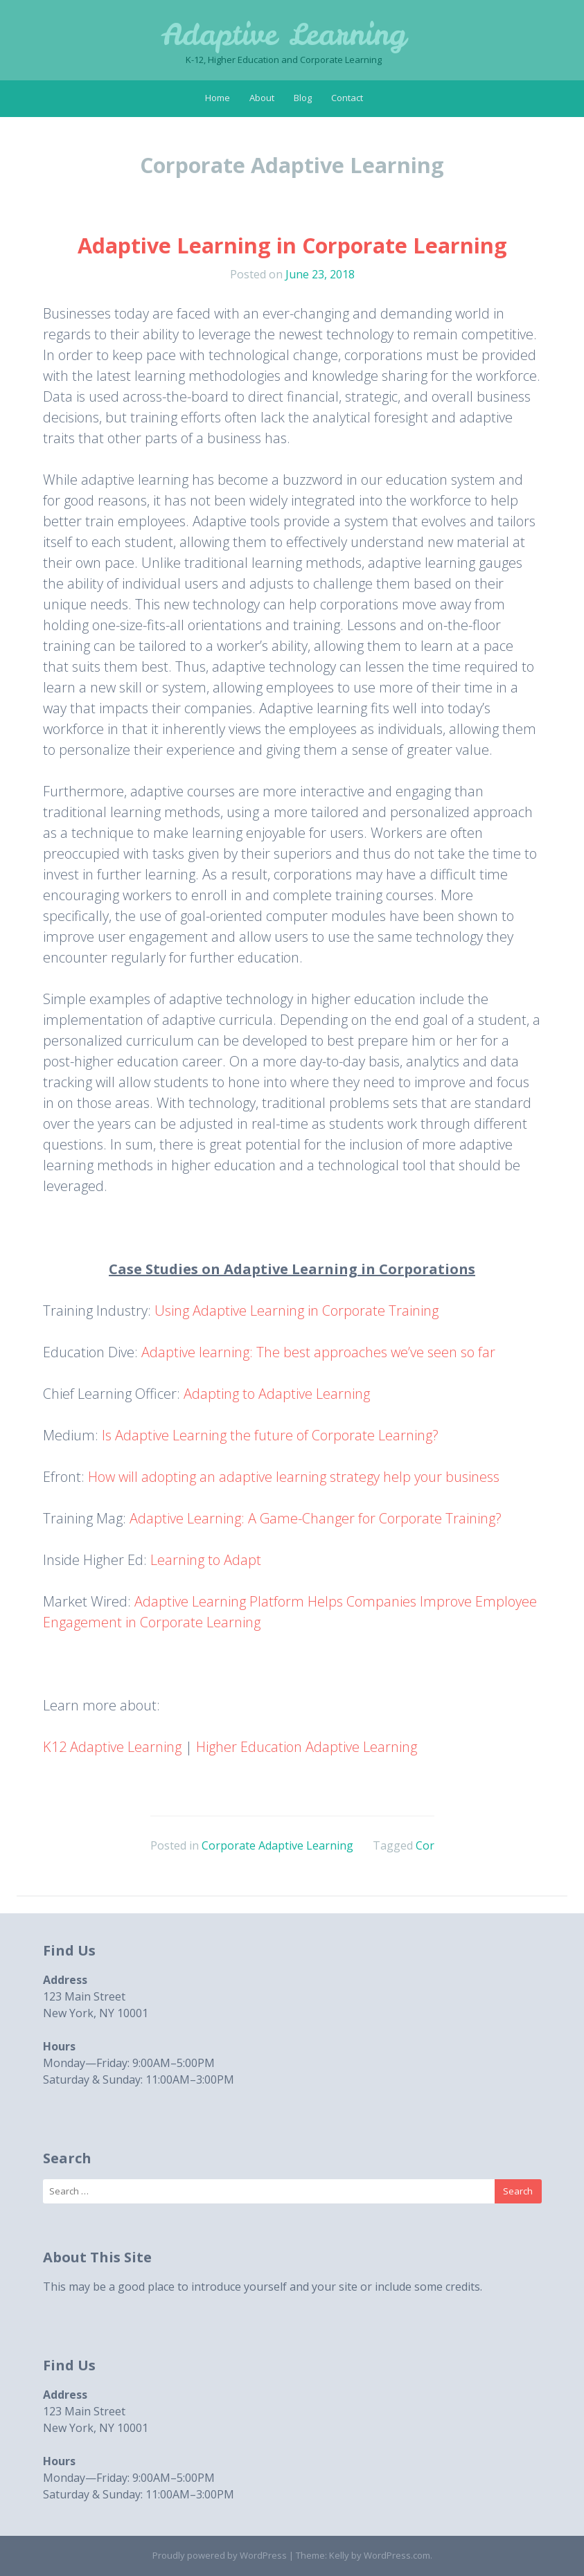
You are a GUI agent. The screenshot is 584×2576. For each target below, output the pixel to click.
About (261, 97)
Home (217, 97)
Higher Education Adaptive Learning (306, 1746)
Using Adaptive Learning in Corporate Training (296, 1310)
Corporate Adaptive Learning (277, 1845)
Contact (347, 97)
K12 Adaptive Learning (112, 1746)
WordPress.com (397, 2555)
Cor (425, 1845)
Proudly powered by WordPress (219, 2555)
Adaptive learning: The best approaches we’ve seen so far (318, 1352)
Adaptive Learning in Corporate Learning (292, 245)
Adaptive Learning (283, 34)
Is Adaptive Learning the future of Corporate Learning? (270, 1435)
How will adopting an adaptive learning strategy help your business (293, 1476)
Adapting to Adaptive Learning (277, 1393)
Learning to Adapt (205, 1559)
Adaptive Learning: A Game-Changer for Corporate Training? (316, 1518)
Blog (303, 97)
